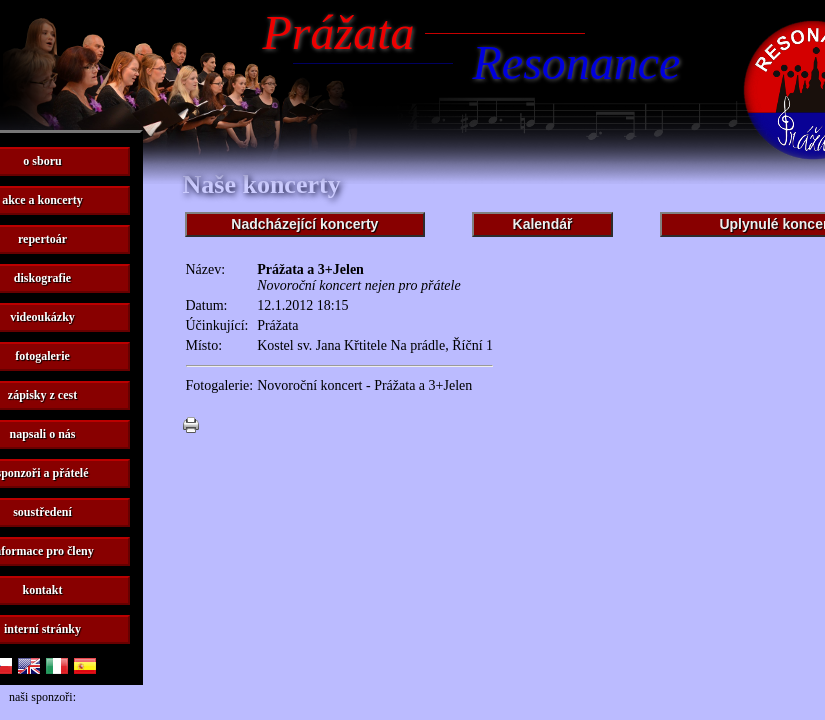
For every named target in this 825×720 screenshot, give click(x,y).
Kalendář (543, 224)
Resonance (577, 62)
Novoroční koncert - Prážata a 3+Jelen (364, 385)
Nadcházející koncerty (304, 224)
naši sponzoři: (42, 697)
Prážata (339, 32)
